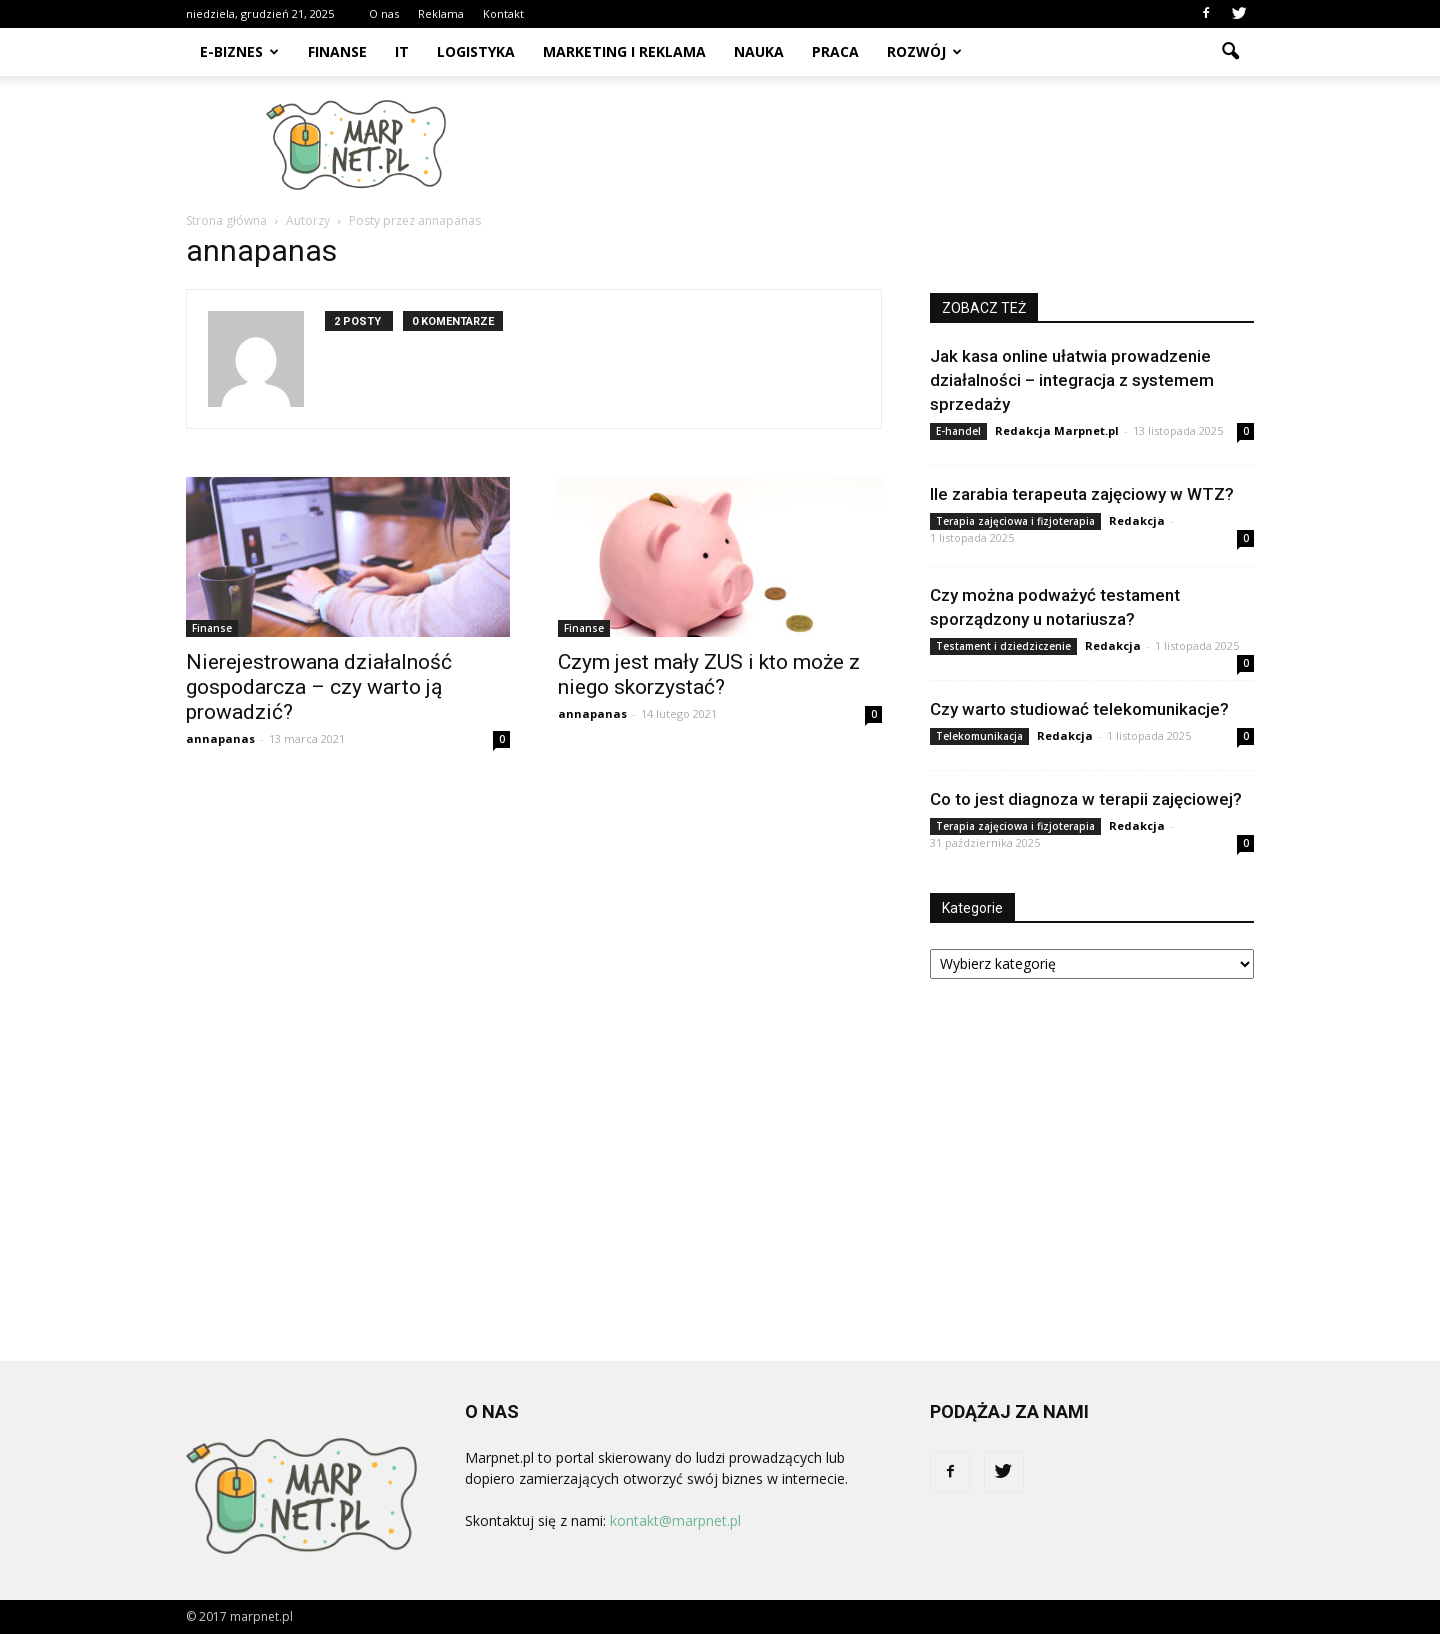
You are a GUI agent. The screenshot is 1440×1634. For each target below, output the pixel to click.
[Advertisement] (890, 145)
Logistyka (476, 51)
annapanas (220, 738)
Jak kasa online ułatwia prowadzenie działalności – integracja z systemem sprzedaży (1072, 380)
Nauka (759, 51)
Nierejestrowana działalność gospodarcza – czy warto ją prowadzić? (319, 687)
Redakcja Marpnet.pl (1057, 430)
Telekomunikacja (979, 736)
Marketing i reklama (624, 51)
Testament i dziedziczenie (1003, 646)
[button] (1230, 52)
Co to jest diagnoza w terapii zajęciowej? (1086, 799)
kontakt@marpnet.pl (675, 1520)
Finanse (337, 51)
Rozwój (924, 51)
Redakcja (1137, 520)
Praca (835, 51)
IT (402, 51)
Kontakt (503, 13)
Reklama (441, 13)
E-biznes (239, 51)
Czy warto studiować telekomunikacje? (1079, 709)
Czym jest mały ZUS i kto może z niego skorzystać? (709, 674)
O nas (384, 13)
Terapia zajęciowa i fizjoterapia (1015, 521)
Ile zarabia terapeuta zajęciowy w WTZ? (1082, 494)
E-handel (958, 431)
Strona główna (226, 220)
